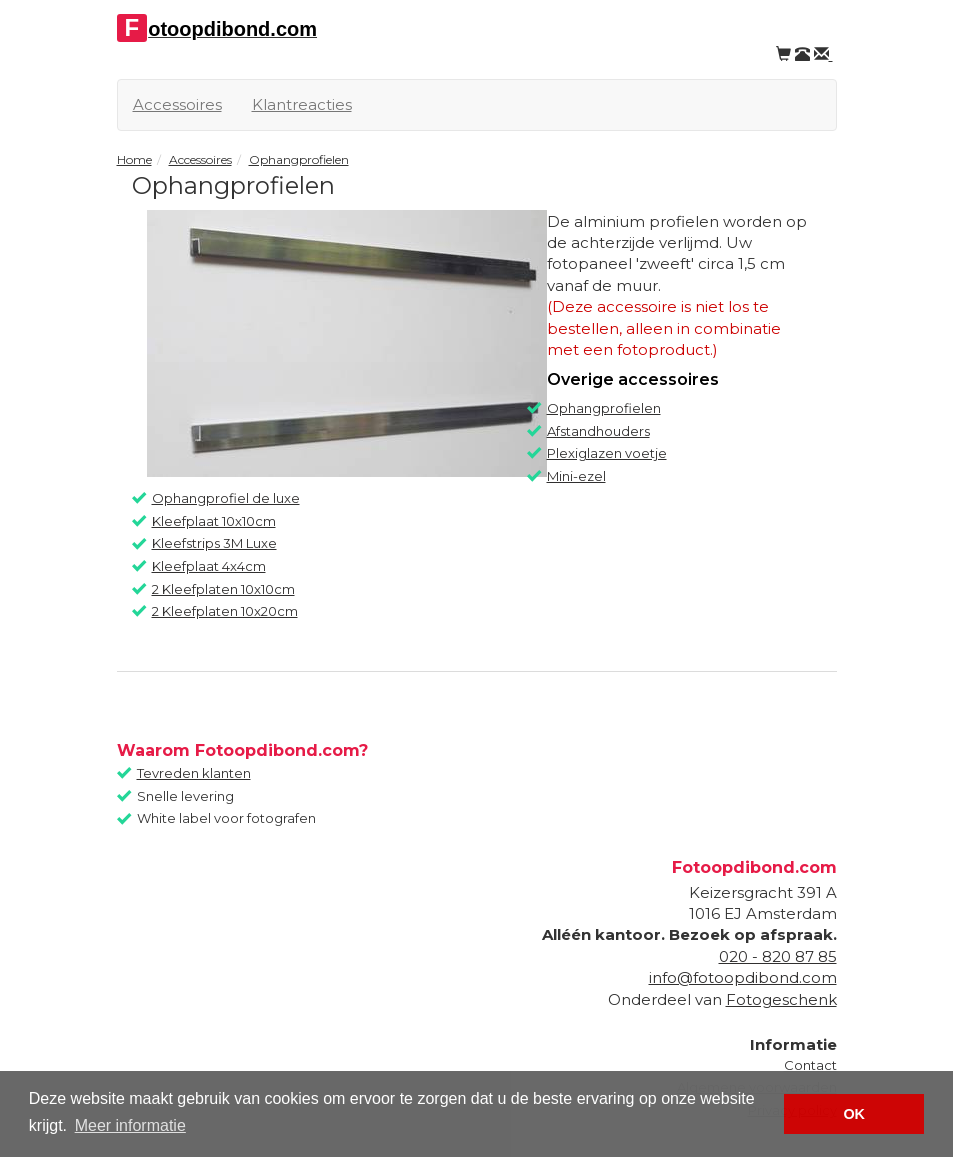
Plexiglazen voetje (607, 453)
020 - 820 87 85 (778, 956)
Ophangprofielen (604, 408)
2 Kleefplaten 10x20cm (225, 611)
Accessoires (177, 104)
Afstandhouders (598, 431)
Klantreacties (302, 104)
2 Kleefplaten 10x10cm (223, 589)
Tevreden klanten (194, 773)
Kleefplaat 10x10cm (214, 521)
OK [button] (854, 1114)
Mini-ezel (576, 476)
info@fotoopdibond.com (743, 977)
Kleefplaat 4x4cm (209, 566)
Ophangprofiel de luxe (226, 498)
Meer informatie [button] (130, 1125)
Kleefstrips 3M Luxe (214, 543)
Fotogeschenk (781, 999)
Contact (810, 1065)
